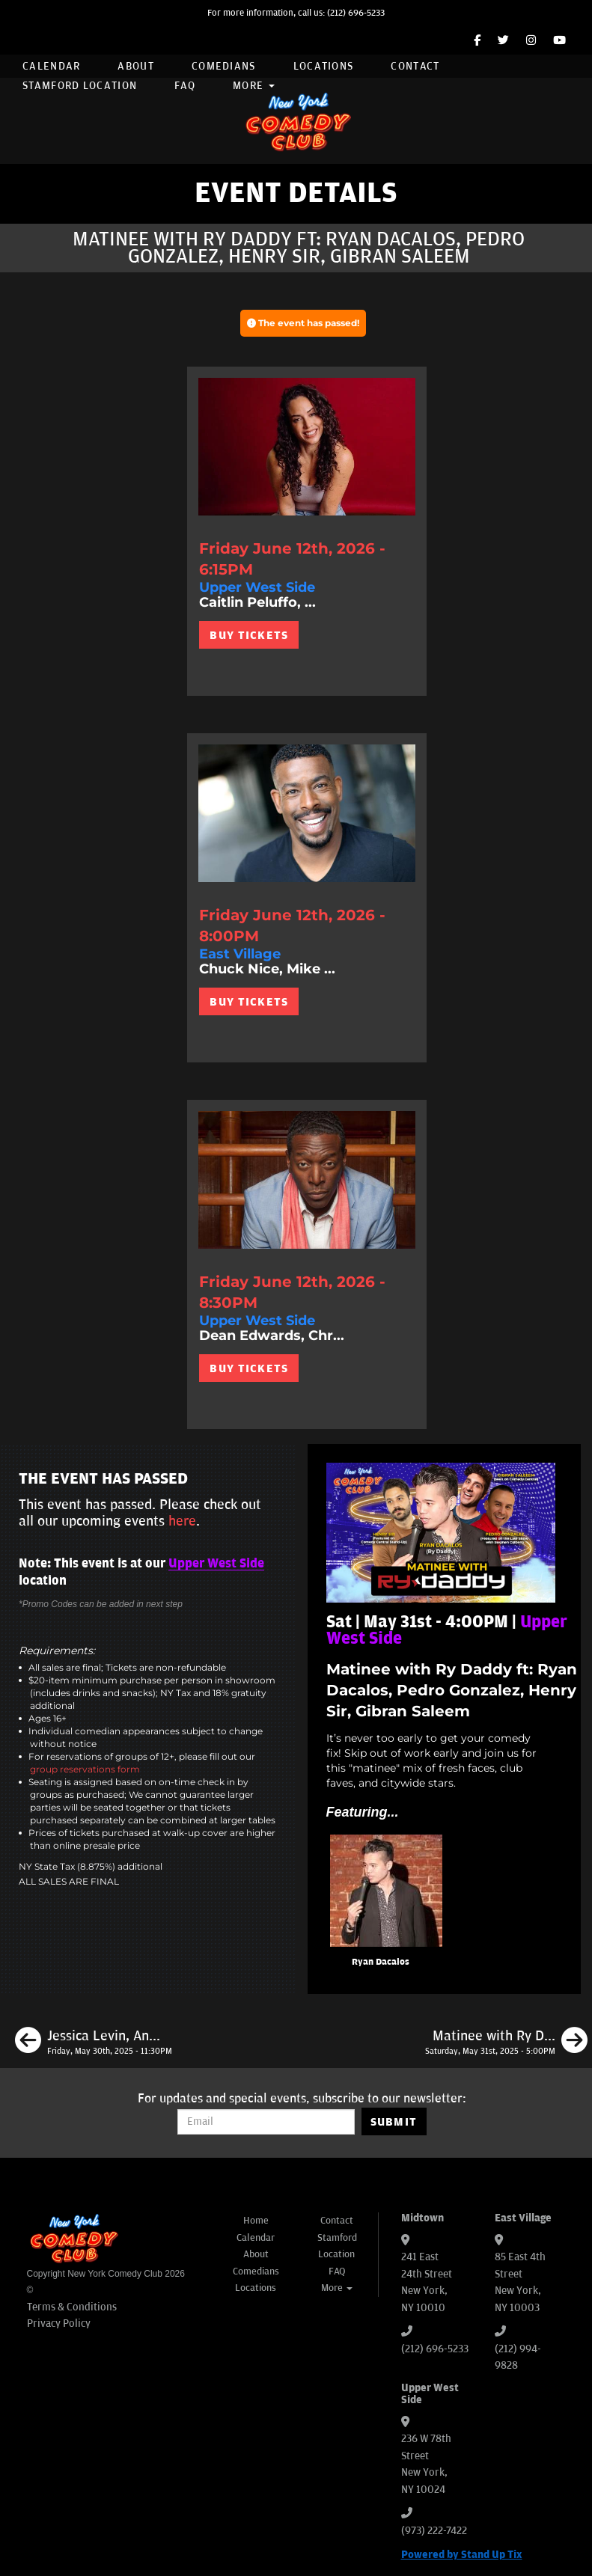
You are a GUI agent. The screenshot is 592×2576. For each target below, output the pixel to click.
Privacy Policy (59, 2323)
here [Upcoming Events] (182, 1521)
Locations (323, 66)
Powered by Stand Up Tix (461, 2554)
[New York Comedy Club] (296, 120)
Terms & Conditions (72, 2307)
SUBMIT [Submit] (394, 2122)
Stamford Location (79, 85)
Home (256, 2221)
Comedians (224, 66)
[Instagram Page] (531, 40)
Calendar (51, 66)
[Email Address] (266, 2122)
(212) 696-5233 (356, 13)
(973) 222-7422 (434, 2530)
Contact (415, 66)
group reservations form (85, 1769)
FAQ (184, 85)
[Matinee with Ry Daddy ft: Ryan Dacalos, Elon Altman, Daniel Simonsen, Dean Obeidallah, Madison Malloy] (506, 2042)
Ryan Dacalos (380, 1962)
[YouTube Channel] (559, 40)
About (136, 66)
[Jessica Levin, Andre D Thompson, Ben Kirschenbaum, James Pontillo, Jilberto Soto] (93, 2042)
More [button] (254, 85)
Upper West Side (216, 1563)
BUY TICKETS (249, 635)
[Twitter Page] (503, 40)
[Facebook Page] (477, 40)
